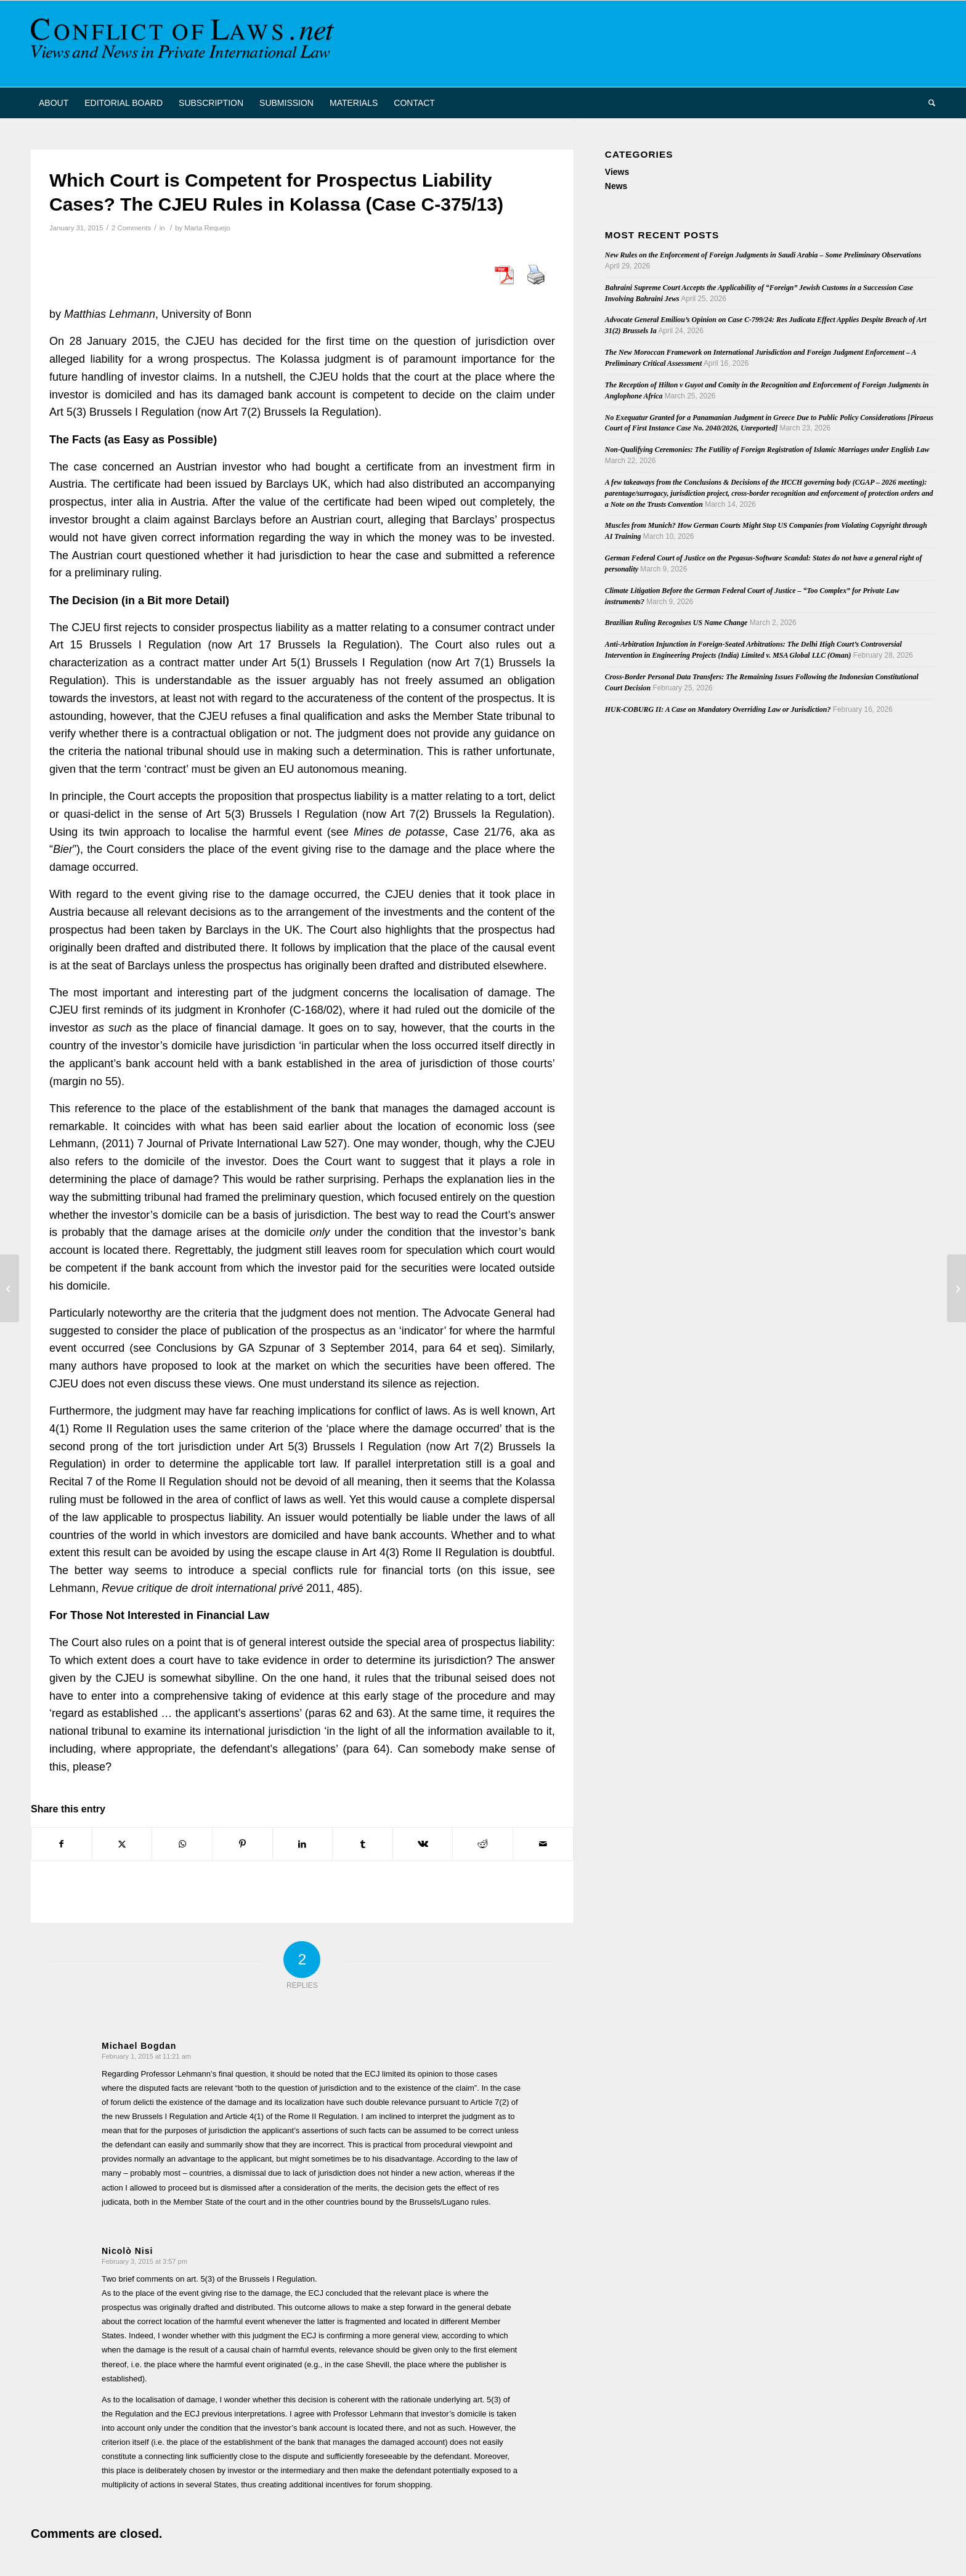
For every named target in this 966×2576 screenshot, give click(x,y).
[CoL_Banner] (185, 44)
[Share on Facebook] (61, 1844)
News (616, 186)
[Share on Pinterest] (242, 1844)
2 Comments (131, 228)
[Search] (927, 102)
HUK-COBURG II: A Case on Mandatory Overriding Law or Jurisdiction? (718, 709)
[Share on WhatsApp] (182, 1844)
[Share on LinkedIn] (303, 1844)
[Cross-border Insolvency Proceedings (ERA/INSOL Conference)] (9, 1288)
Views (617, 172)
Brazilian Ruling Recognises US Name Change (676, 622)
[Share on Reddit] (483, 1844)
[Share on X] (122, 1844)
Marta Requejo (207, 228)
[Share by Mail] (543, 1844)
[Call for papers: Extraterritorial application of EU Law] (956, 1288)
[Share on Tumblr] (362, 1844)
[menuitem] (53, 102)
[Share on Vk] (423, 1844)
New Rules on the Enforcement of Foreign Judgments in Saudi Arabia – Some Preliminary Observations (763, 255)
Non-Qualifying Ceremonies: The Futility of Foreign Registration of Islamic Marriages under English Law (767, 449)
